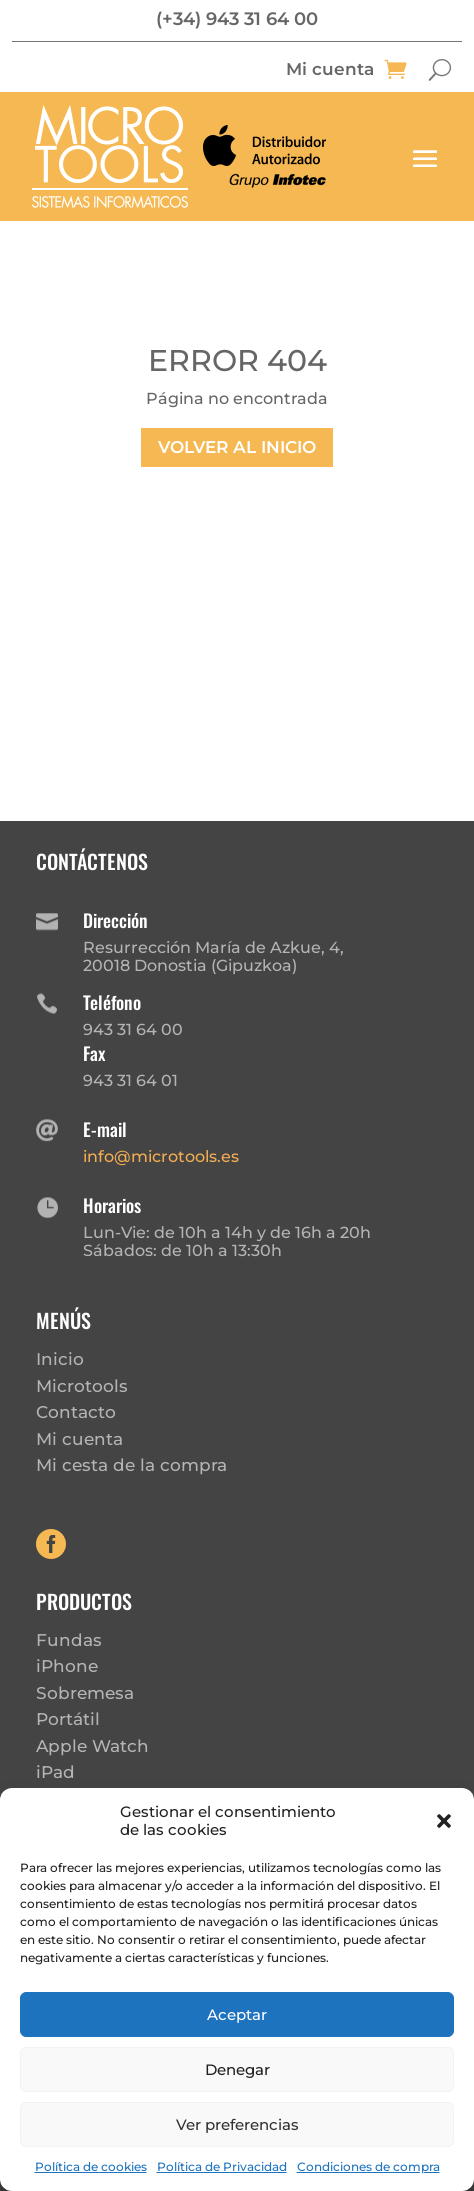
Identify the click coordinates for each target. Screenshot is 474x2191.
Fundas (69, 1640)
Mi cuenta (330, 70)
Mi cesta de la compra (131, 1465)
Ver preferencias (237, 2124)
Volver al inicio (237, 447)
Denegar (237, 2069)
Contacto (76, 1412)
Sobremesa (85, 1693)
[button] (444, 1821)
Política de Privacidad (222, 2166)
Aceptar (237, 2014)
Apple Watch (92, 1746)
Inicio (60, 1359)
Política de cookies (91, 2166)
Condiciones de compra (368, 2166)
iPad (55, 1772)
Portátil (68, 1719)
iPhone (67, 1666)
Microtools (82, 1386)
